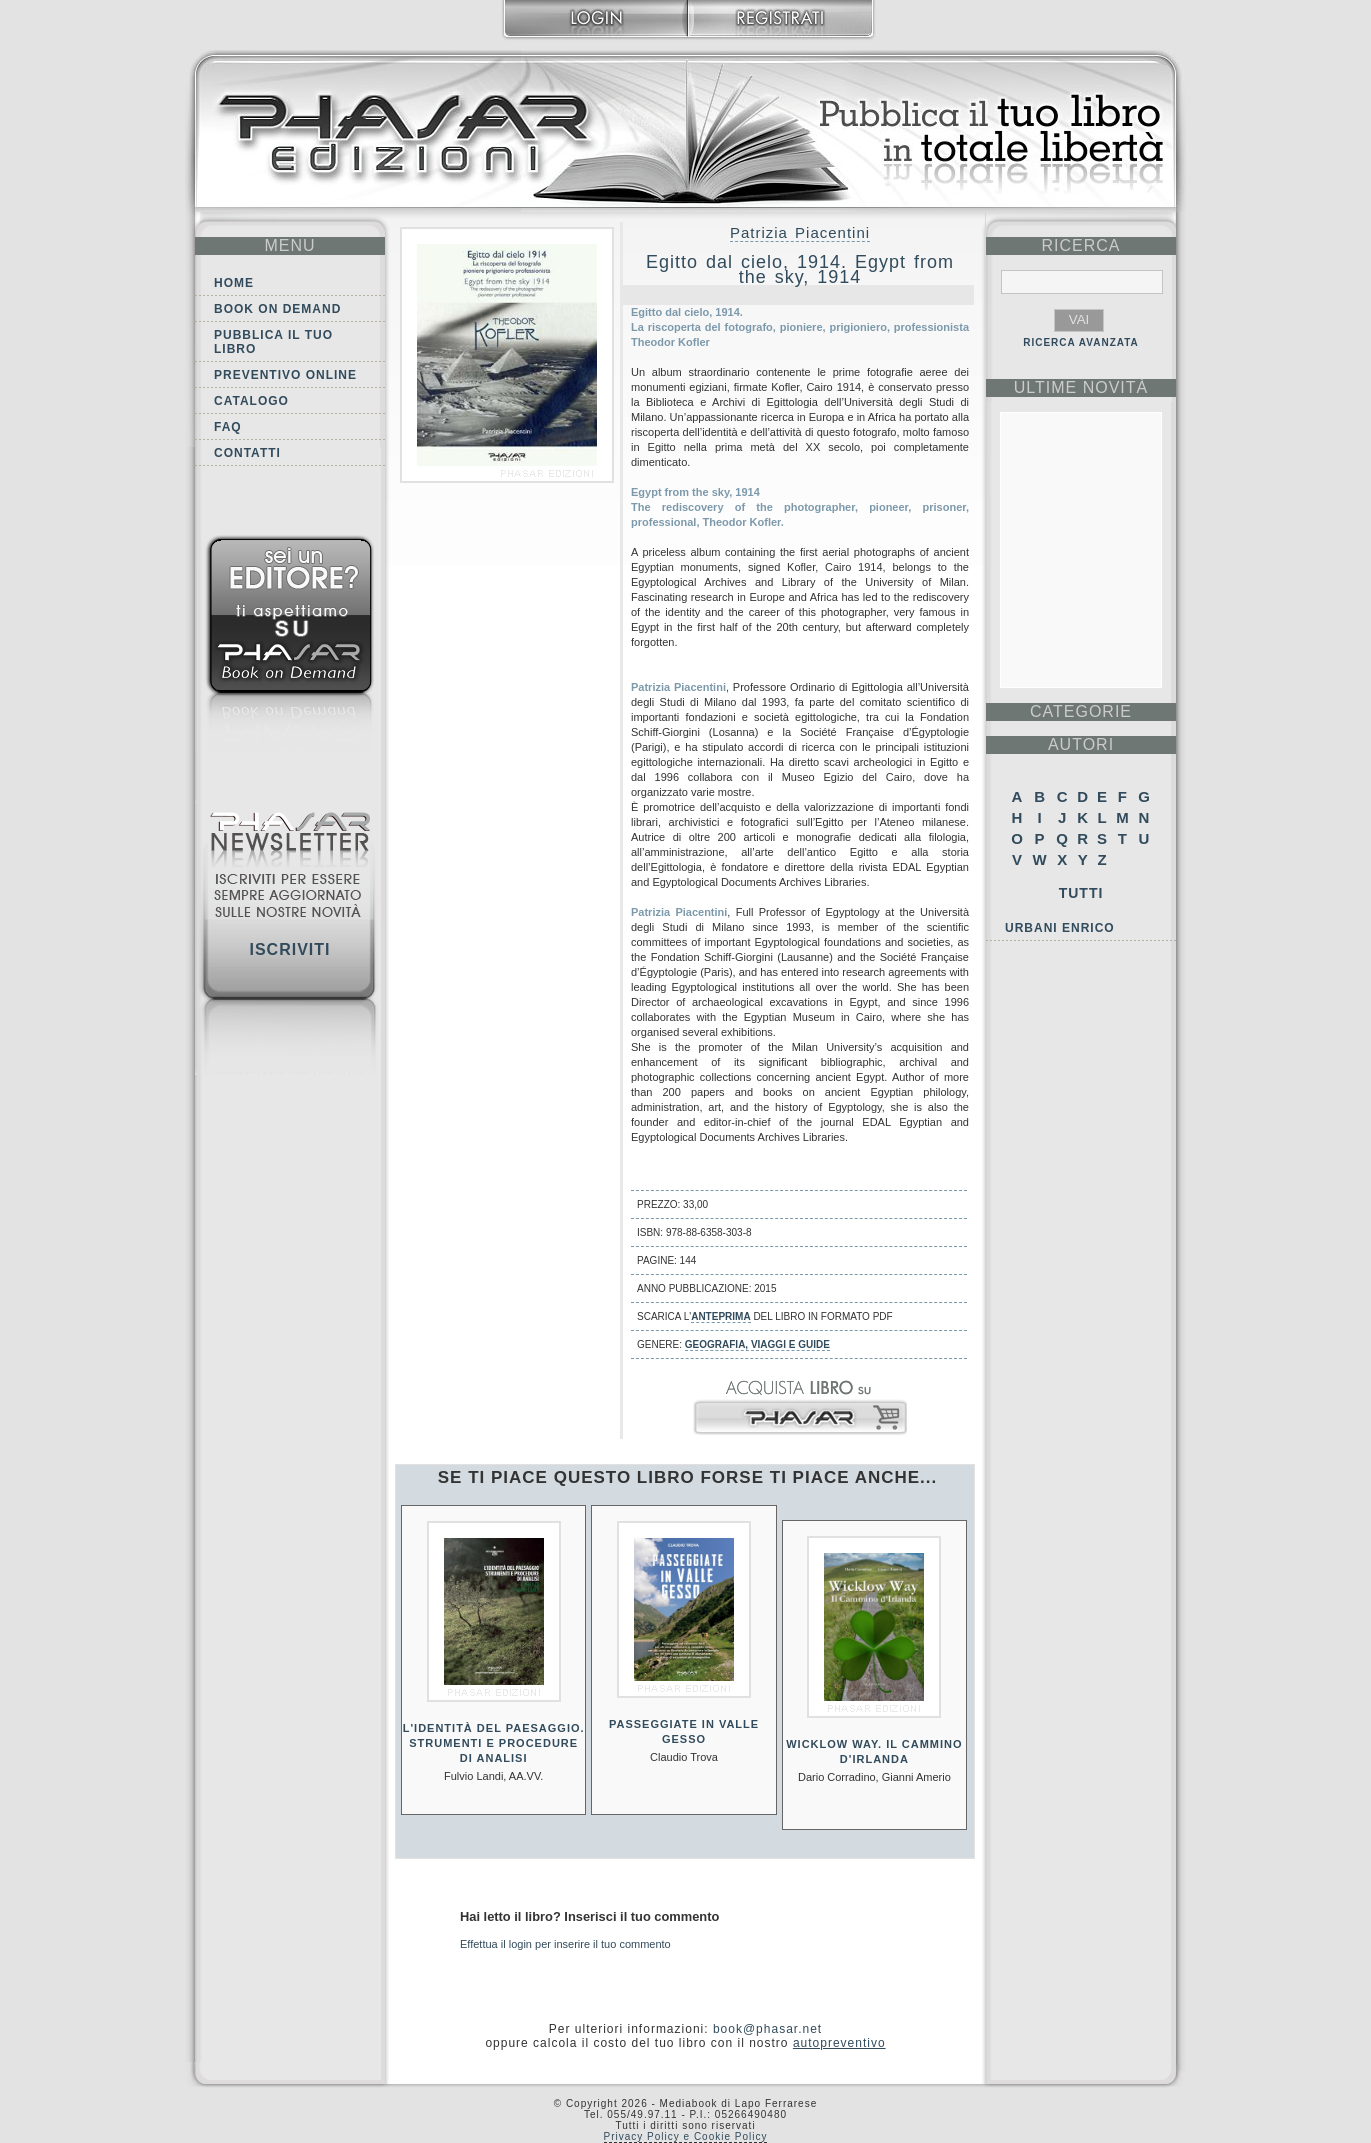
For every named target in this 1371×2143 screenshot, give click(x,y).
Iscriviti (289, 949)
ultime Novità (1081, 387)
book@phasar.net (767, 2029)
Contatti (247, 453)
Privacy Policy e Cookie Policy (686, 2136)
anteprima (720, 1316)
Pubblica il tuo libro (273, 342)
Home (234, 283)
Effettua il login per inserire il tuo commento (565, 1944)
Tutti (1081, 893)
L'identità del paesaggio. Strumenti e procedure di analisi (494, 1743)
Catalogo (251, 401)
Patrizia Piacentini (800, 232)
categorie (1081, 711)
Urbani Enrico (1060, 928)
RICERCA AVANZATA (1081, 342)
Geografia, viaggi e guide (757, 1344)
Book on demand (277, 309)
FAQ (228, 427)
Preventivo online (285, 375)
